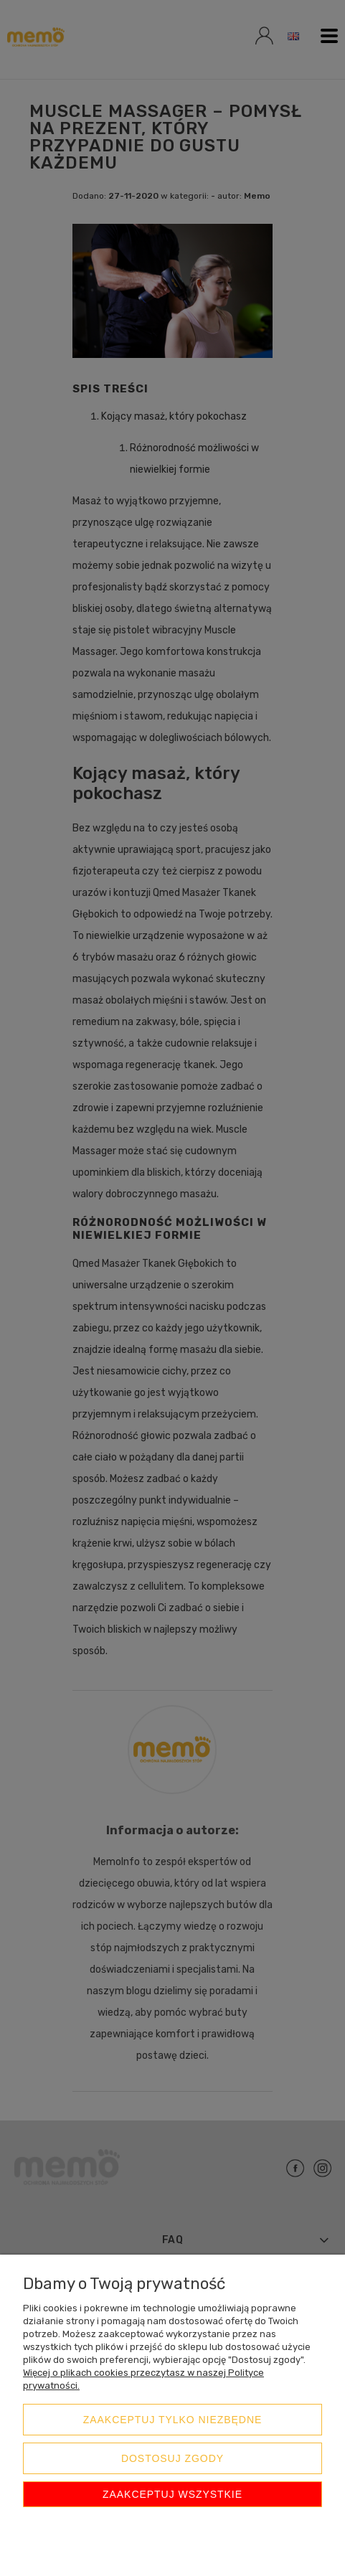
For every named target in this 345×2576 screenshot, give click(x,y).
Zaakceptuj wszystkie (172, 2494)
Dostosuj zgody (172, 2458)
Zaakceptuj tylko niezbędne (173, 2419)
